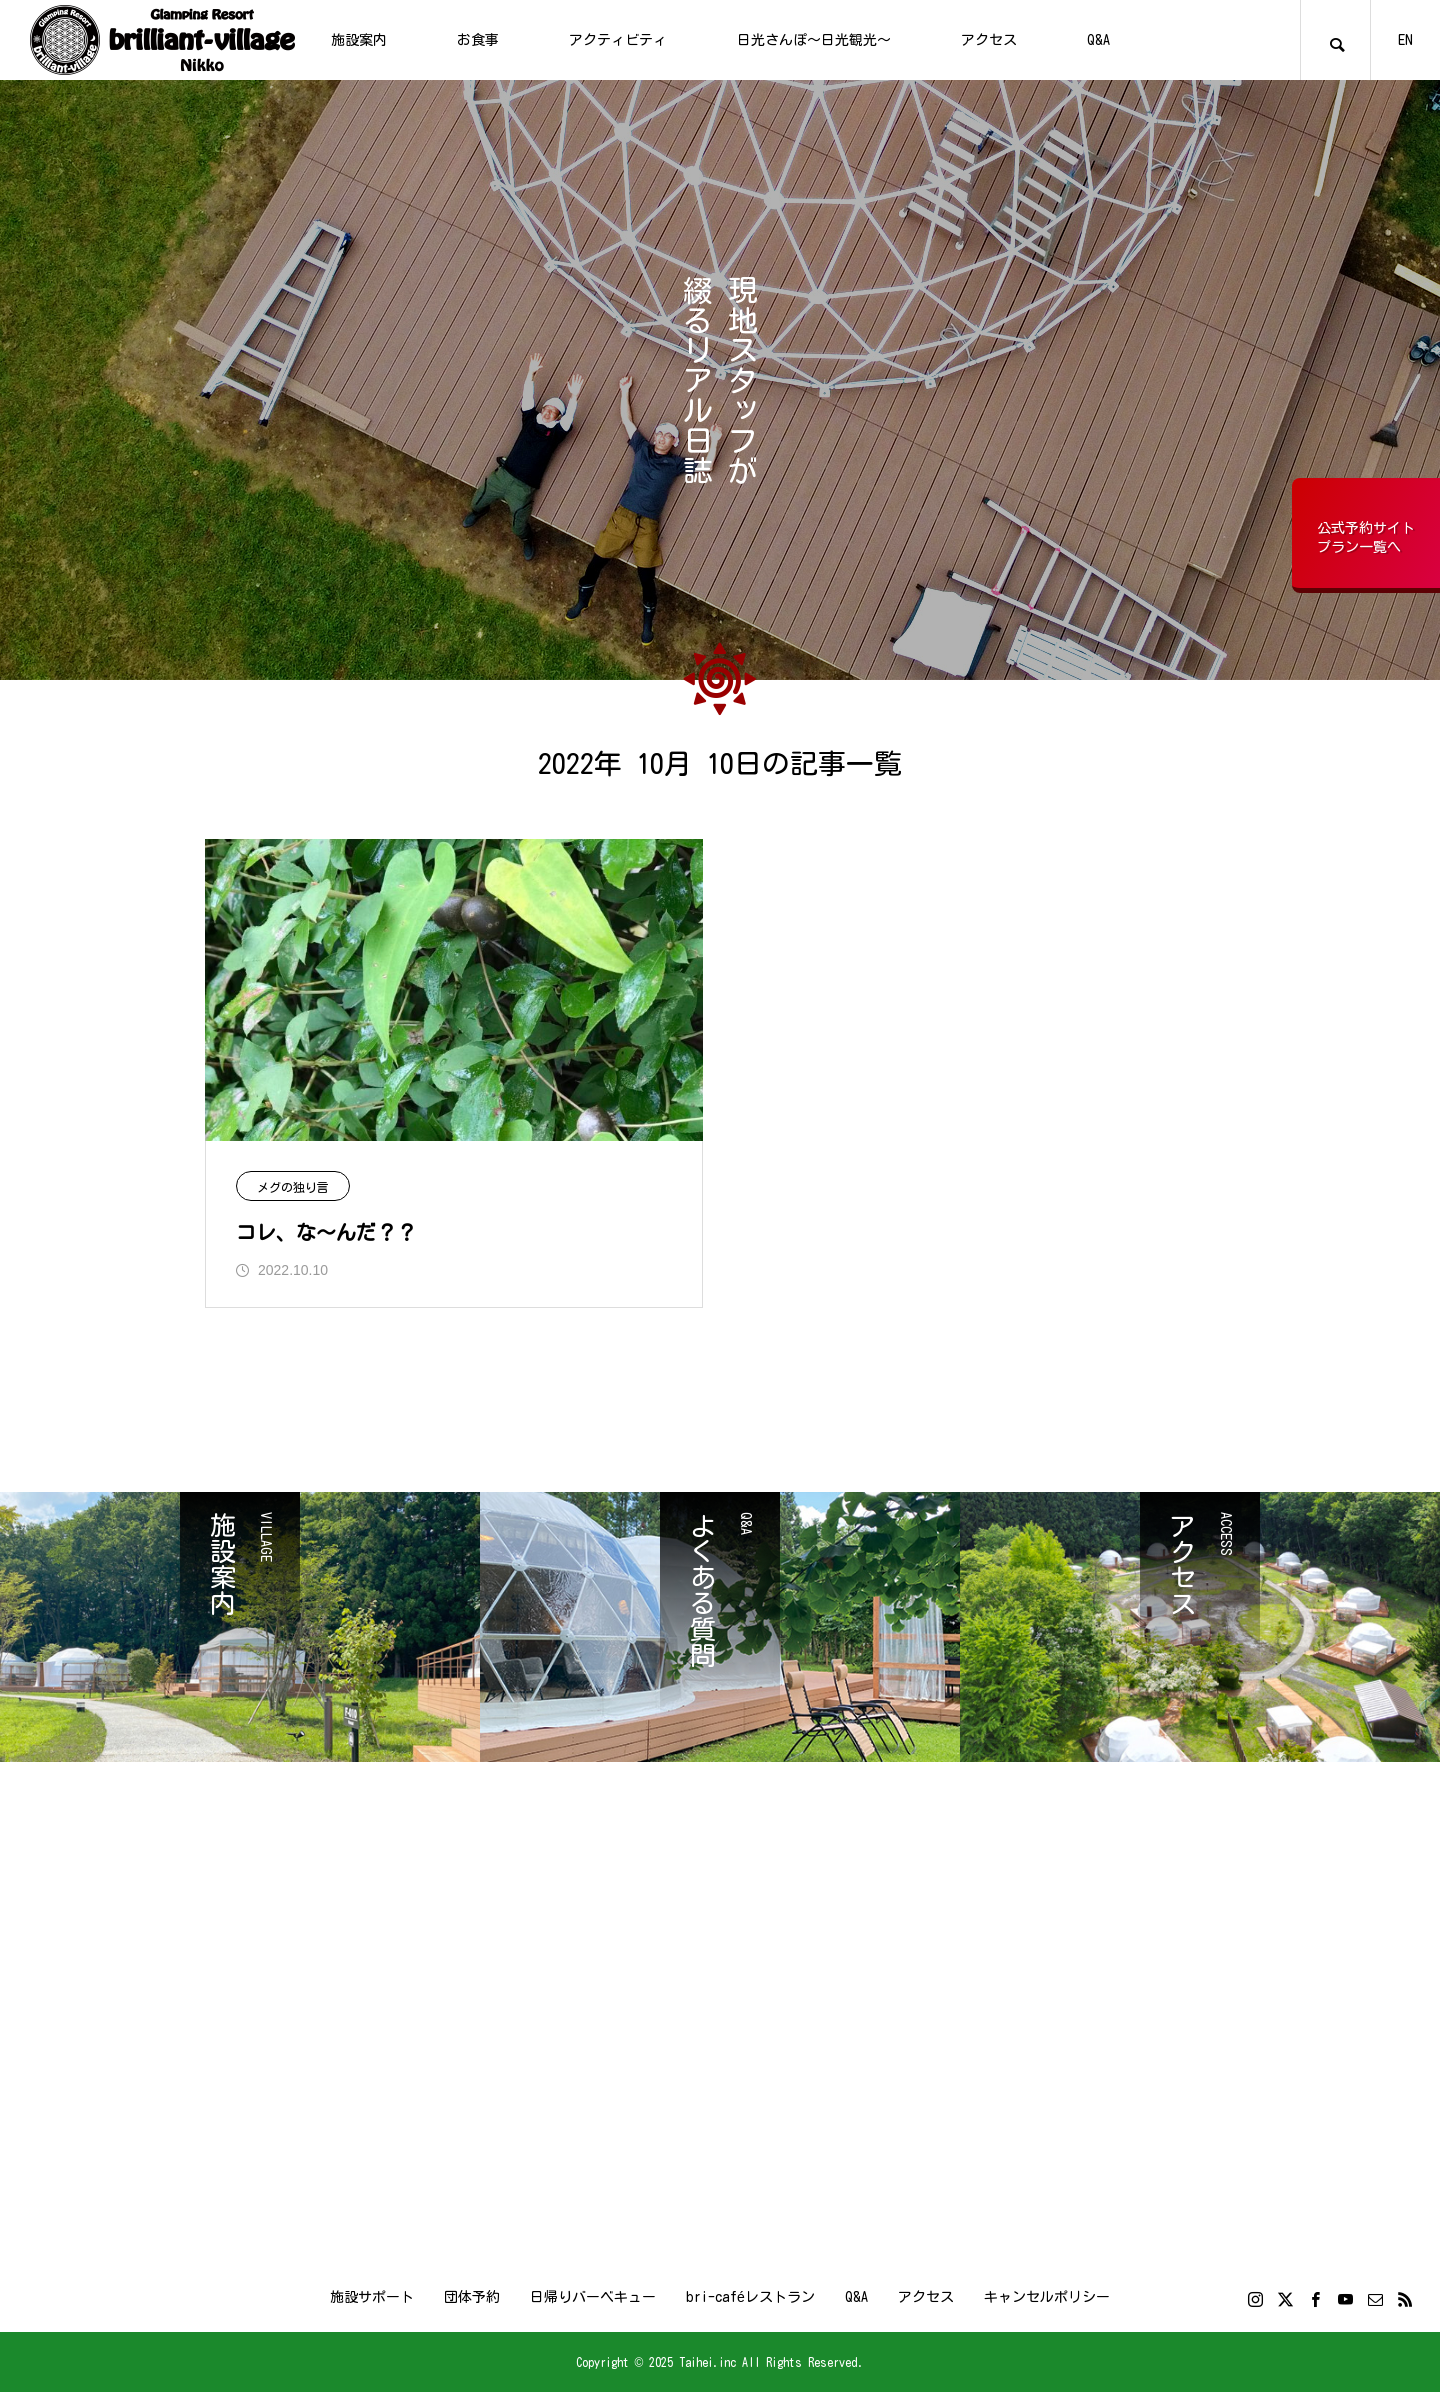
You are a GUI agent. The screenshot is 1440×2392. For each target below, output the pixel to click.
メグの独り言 (293, 1187)
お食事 (478, 40)
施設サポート (372, 2297)
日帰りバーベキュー (593, 2297)
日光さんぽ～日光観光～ (814, 40)
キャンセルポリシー (1047, 2297)
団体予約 (472, 2297)
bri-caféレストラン (750, 2297)
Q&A (1098, 40)
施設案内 (359, 40)
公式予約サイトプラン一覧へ (1366, 538)
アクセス (989, 40)
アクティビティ (618, 40)
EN (1405, 40)
